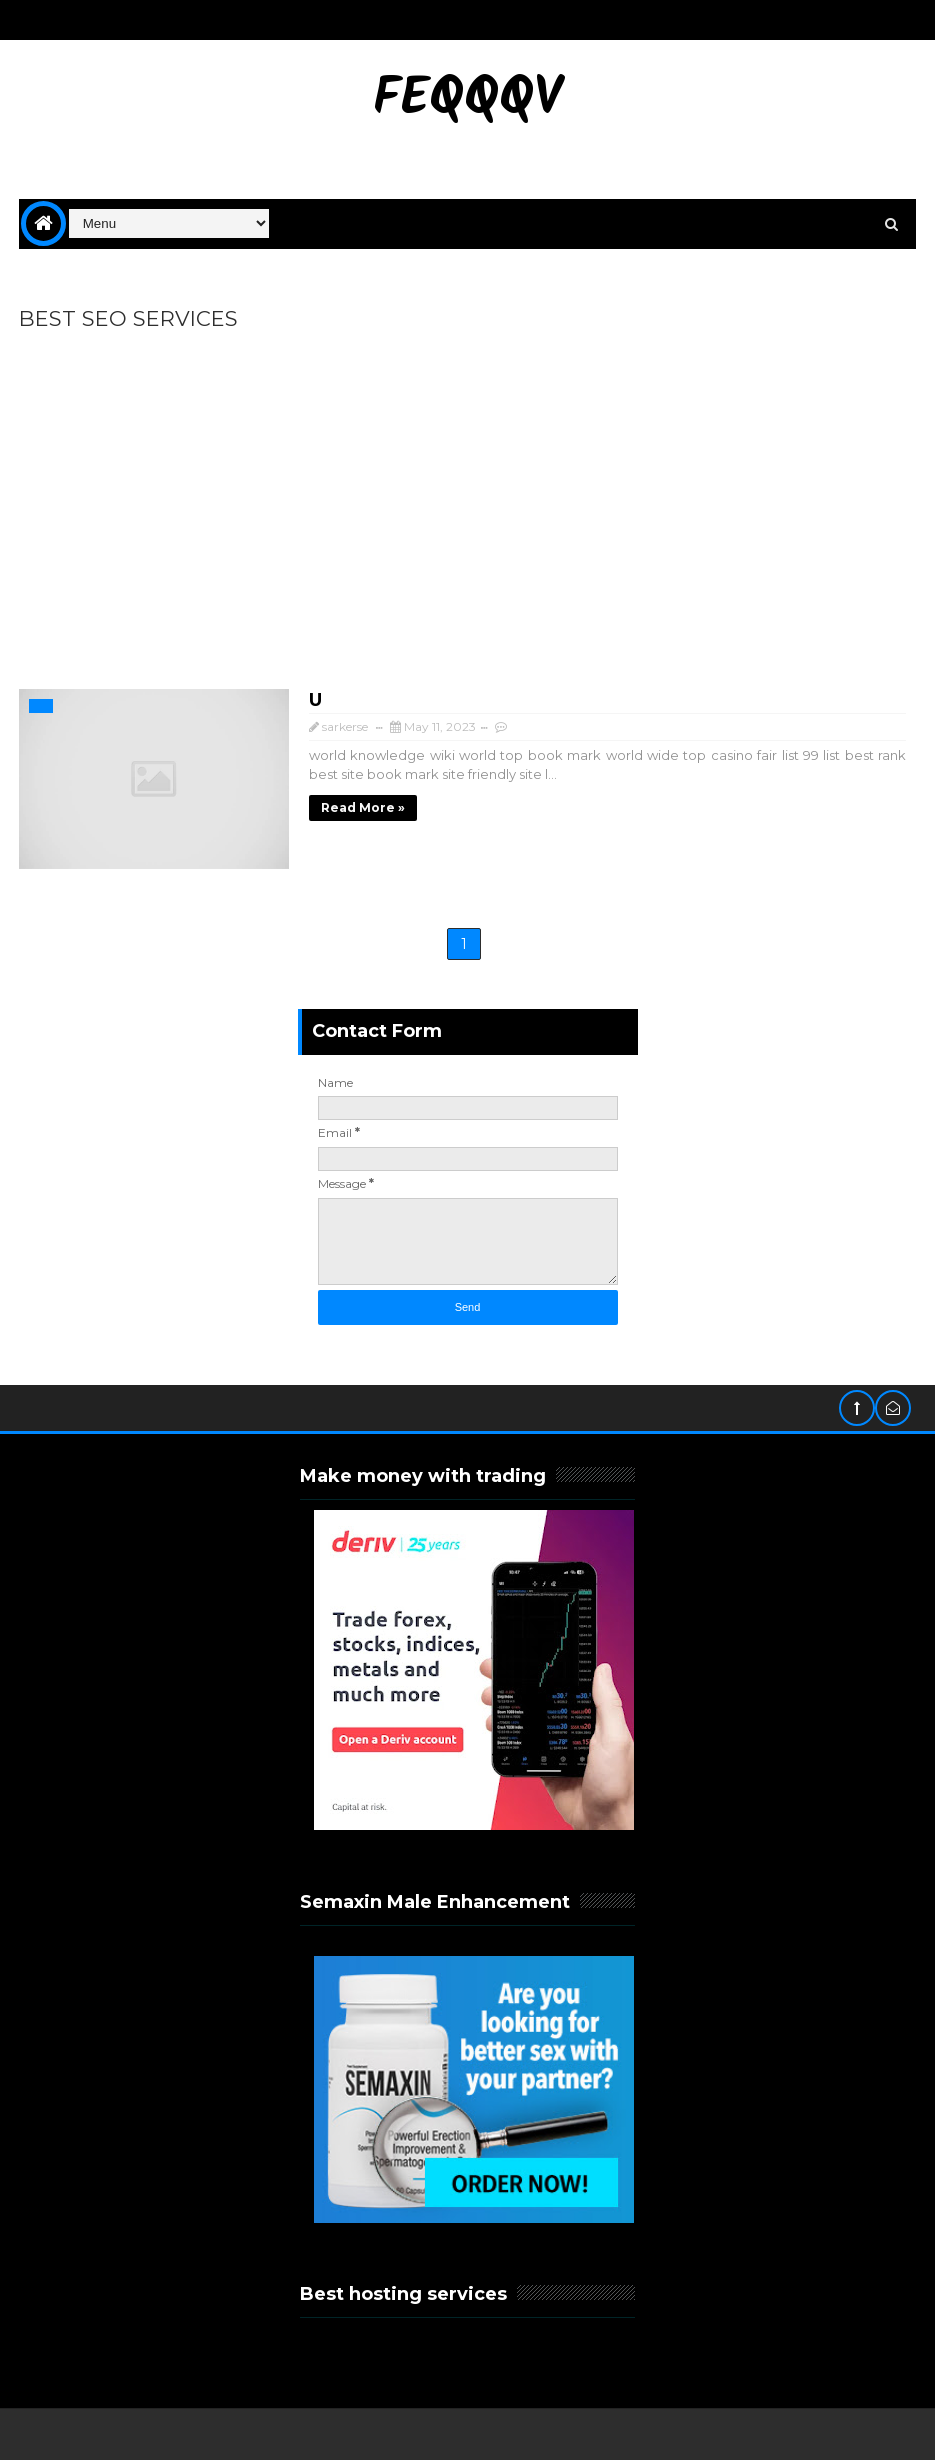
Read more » (363, 807)
